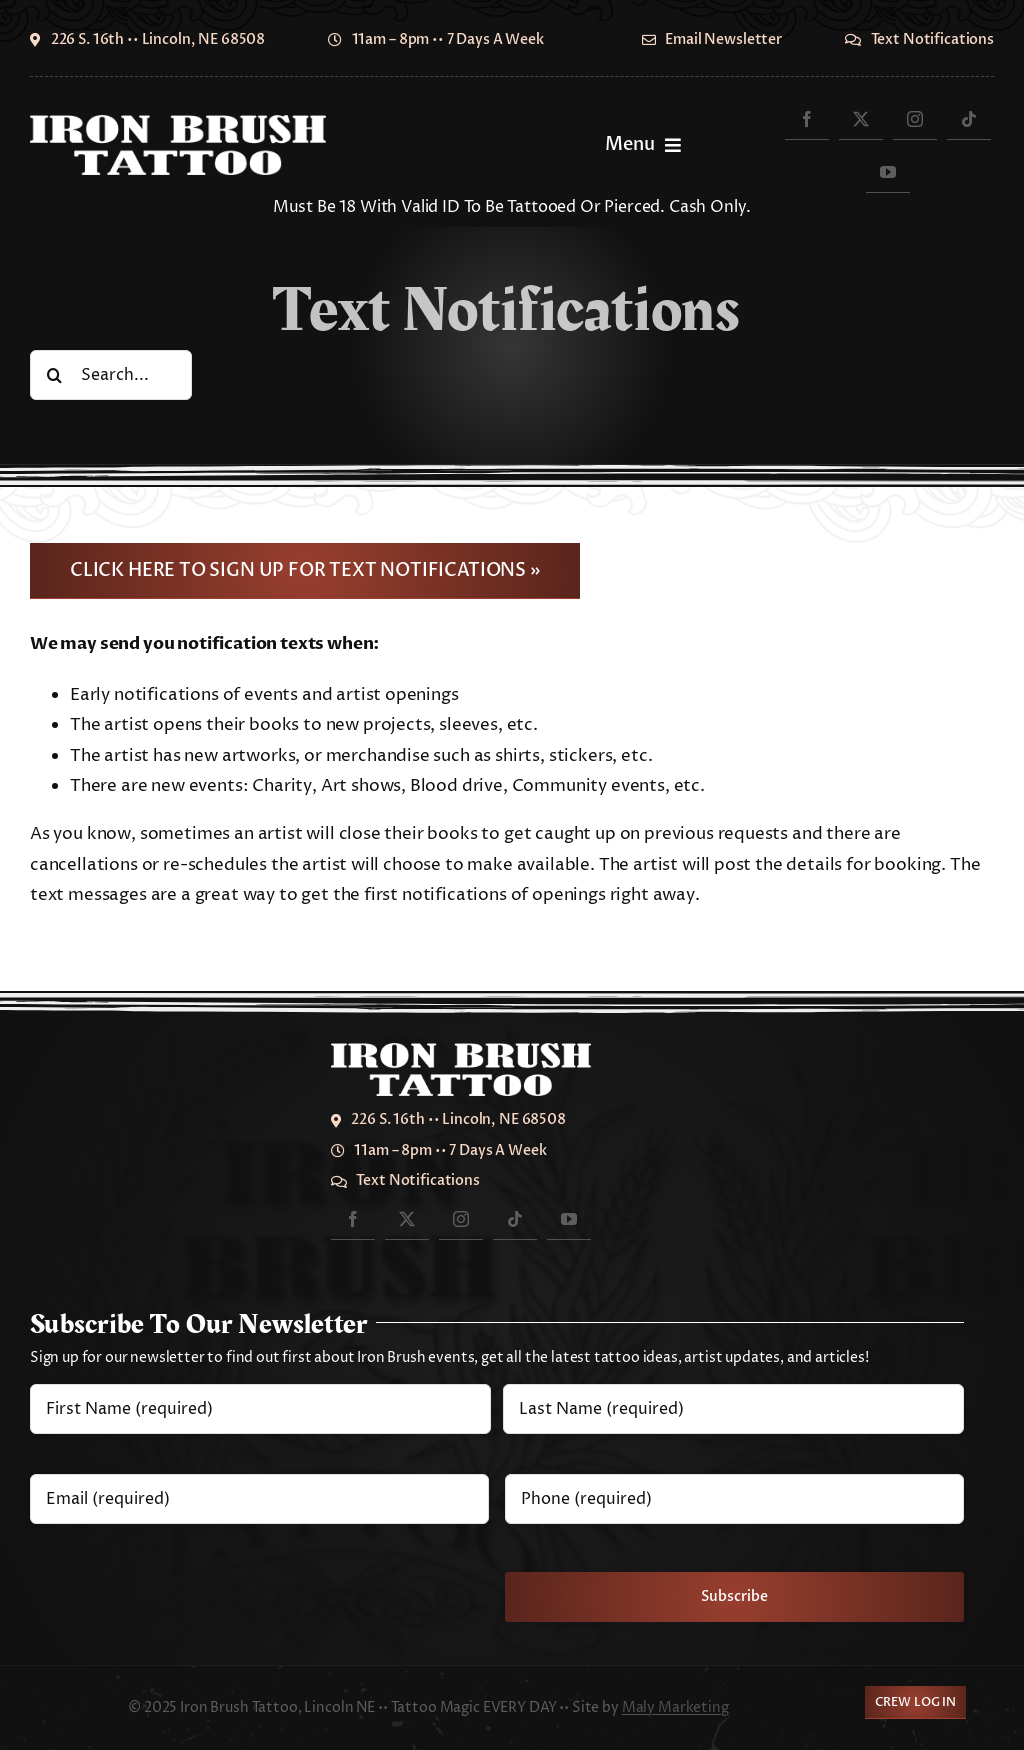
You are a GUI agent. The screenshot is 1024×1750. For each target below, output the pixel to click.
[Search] (55, 375)
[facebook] (807, 118)
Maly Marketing (675, 1707)
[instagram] (915, 118)
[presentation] (182, 1583)
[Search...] (111, 375)
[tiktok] (969, 118)
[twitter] (861, 118)
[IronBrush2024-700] (178, 123)
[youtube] (888, 171)
